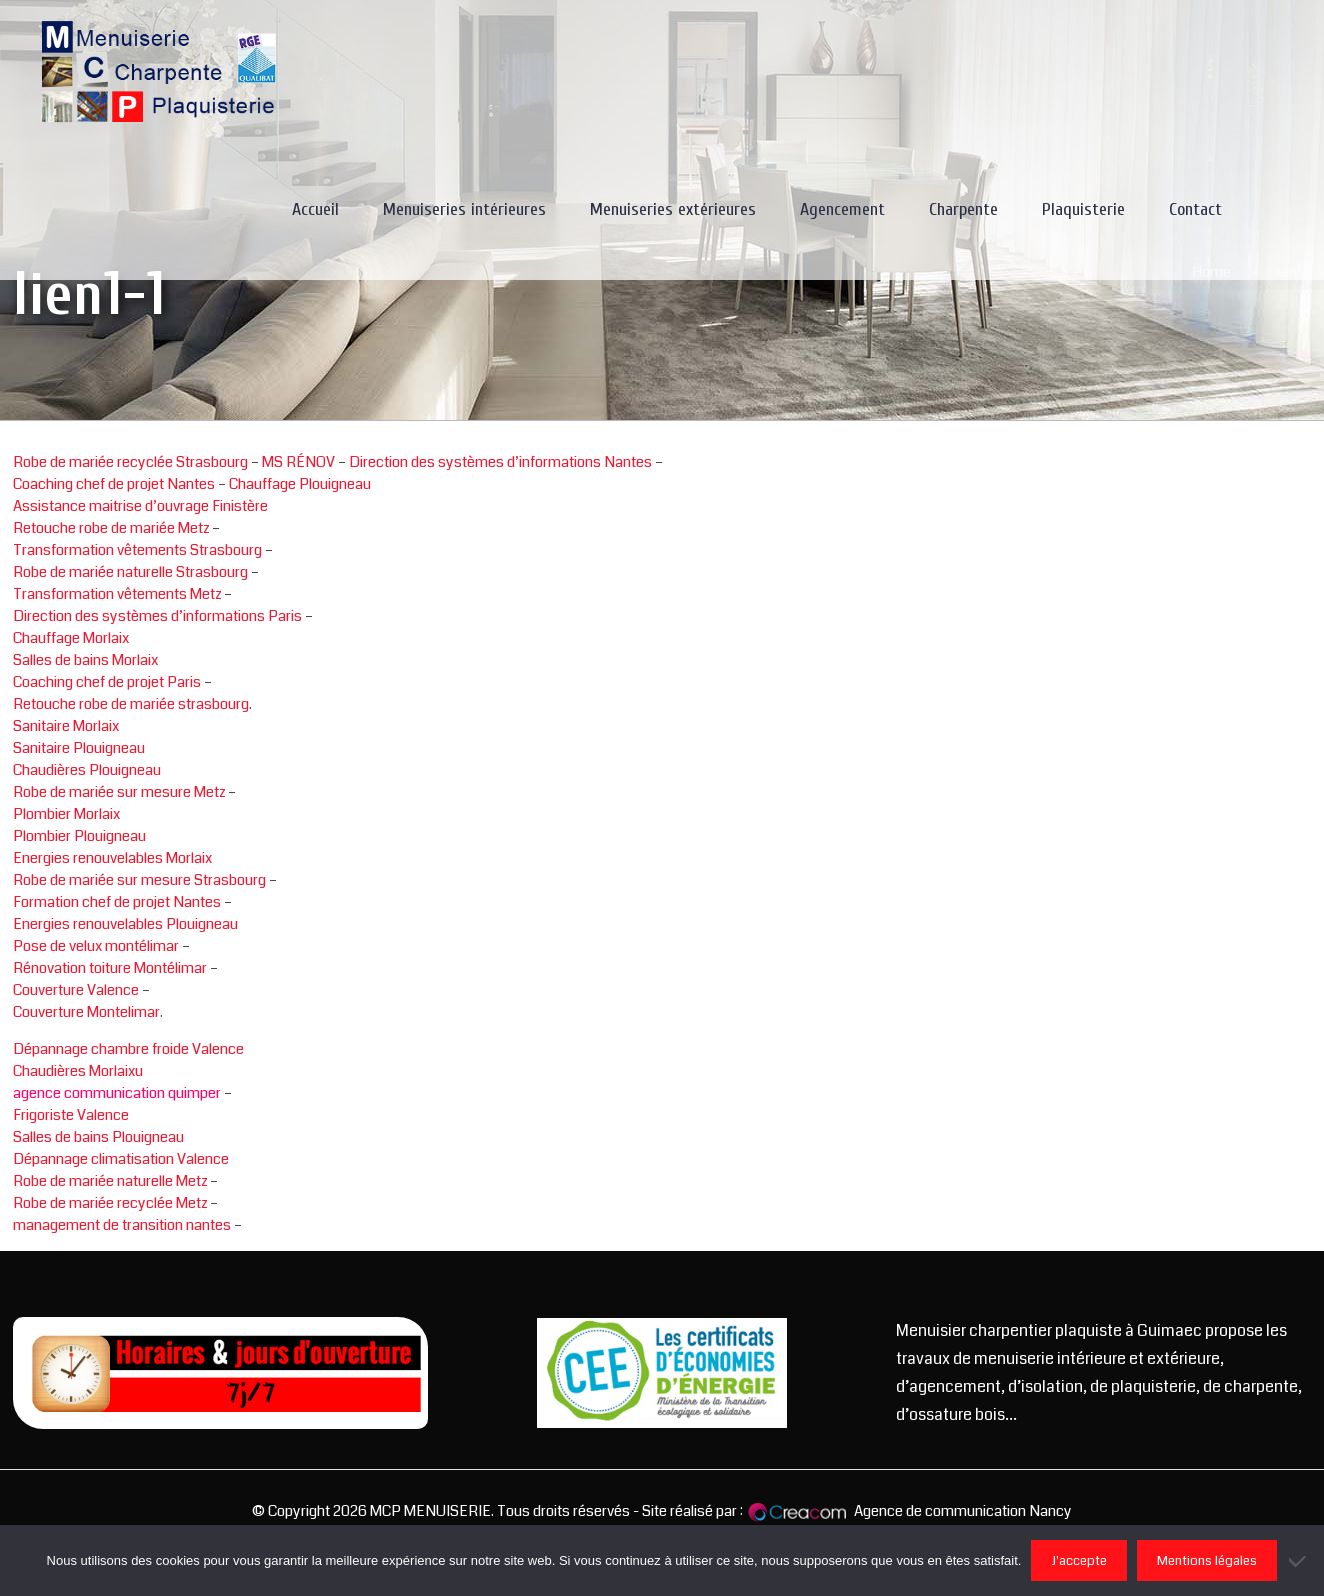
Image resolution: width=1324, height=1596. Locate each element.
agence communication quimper (117, 1093)
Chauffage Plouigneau (300, 484)
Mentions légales (1207, 1560)
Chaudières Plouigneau (87, 770)
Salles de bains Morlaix (85, 660)
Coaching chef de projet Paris (107, 682)
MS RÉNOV (298, 462)
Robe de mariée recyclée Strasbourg (130, 462)
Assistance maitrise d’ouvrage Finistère (140, 506)
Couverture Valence (76, 990)
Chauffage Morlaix (71, 638)
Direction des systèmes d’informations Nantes (500, 462)
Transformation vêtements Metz (117, 594)
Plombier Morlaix (66, 814)
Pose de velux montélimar (96, 946)
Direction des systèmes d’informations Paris (157, 616)
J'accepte (1079, 1560)
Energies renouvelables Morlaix (112, 858)
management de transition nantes (122, 1225)
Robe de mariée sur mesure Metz (119, 792)
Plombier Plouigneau (79, 836)
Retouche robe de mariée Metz (111, 528)
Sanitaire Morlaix (66, 726)
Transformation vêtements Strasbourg (137, 550)
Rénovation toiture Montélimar (110, 968)
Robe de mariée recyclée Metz (110, 1203)
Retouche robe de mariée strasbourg (131, 704)
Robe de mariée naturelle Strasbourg (130, 572)
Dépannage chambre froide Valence (128, 1049)
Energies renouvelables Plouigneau (125, 924)
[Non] (1299, 1561)
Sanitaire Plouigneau (79, 748)
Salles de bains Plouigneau (98, 1137)
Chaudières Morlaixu (78, 1071)
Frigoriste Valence (71, 1115)
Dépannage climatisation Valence (121, 1159)
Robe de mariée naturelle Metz (110, 1181)
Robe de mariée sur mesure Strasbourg (139, 880)
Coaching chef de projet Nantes (114, 484)
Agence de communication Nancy (963, 1511)
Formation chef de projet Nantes (117, 902)
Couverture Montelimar (86, 1012)
